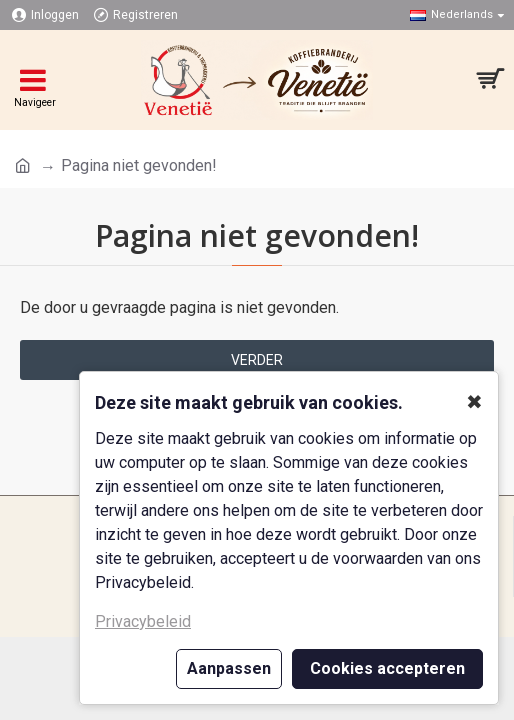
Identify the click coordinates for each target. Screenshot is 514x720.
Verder (257, 360)
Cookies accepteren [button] (387, 668)
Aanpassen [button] (229, 668)
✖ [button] (474, 402)
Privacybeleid (143, 621)
